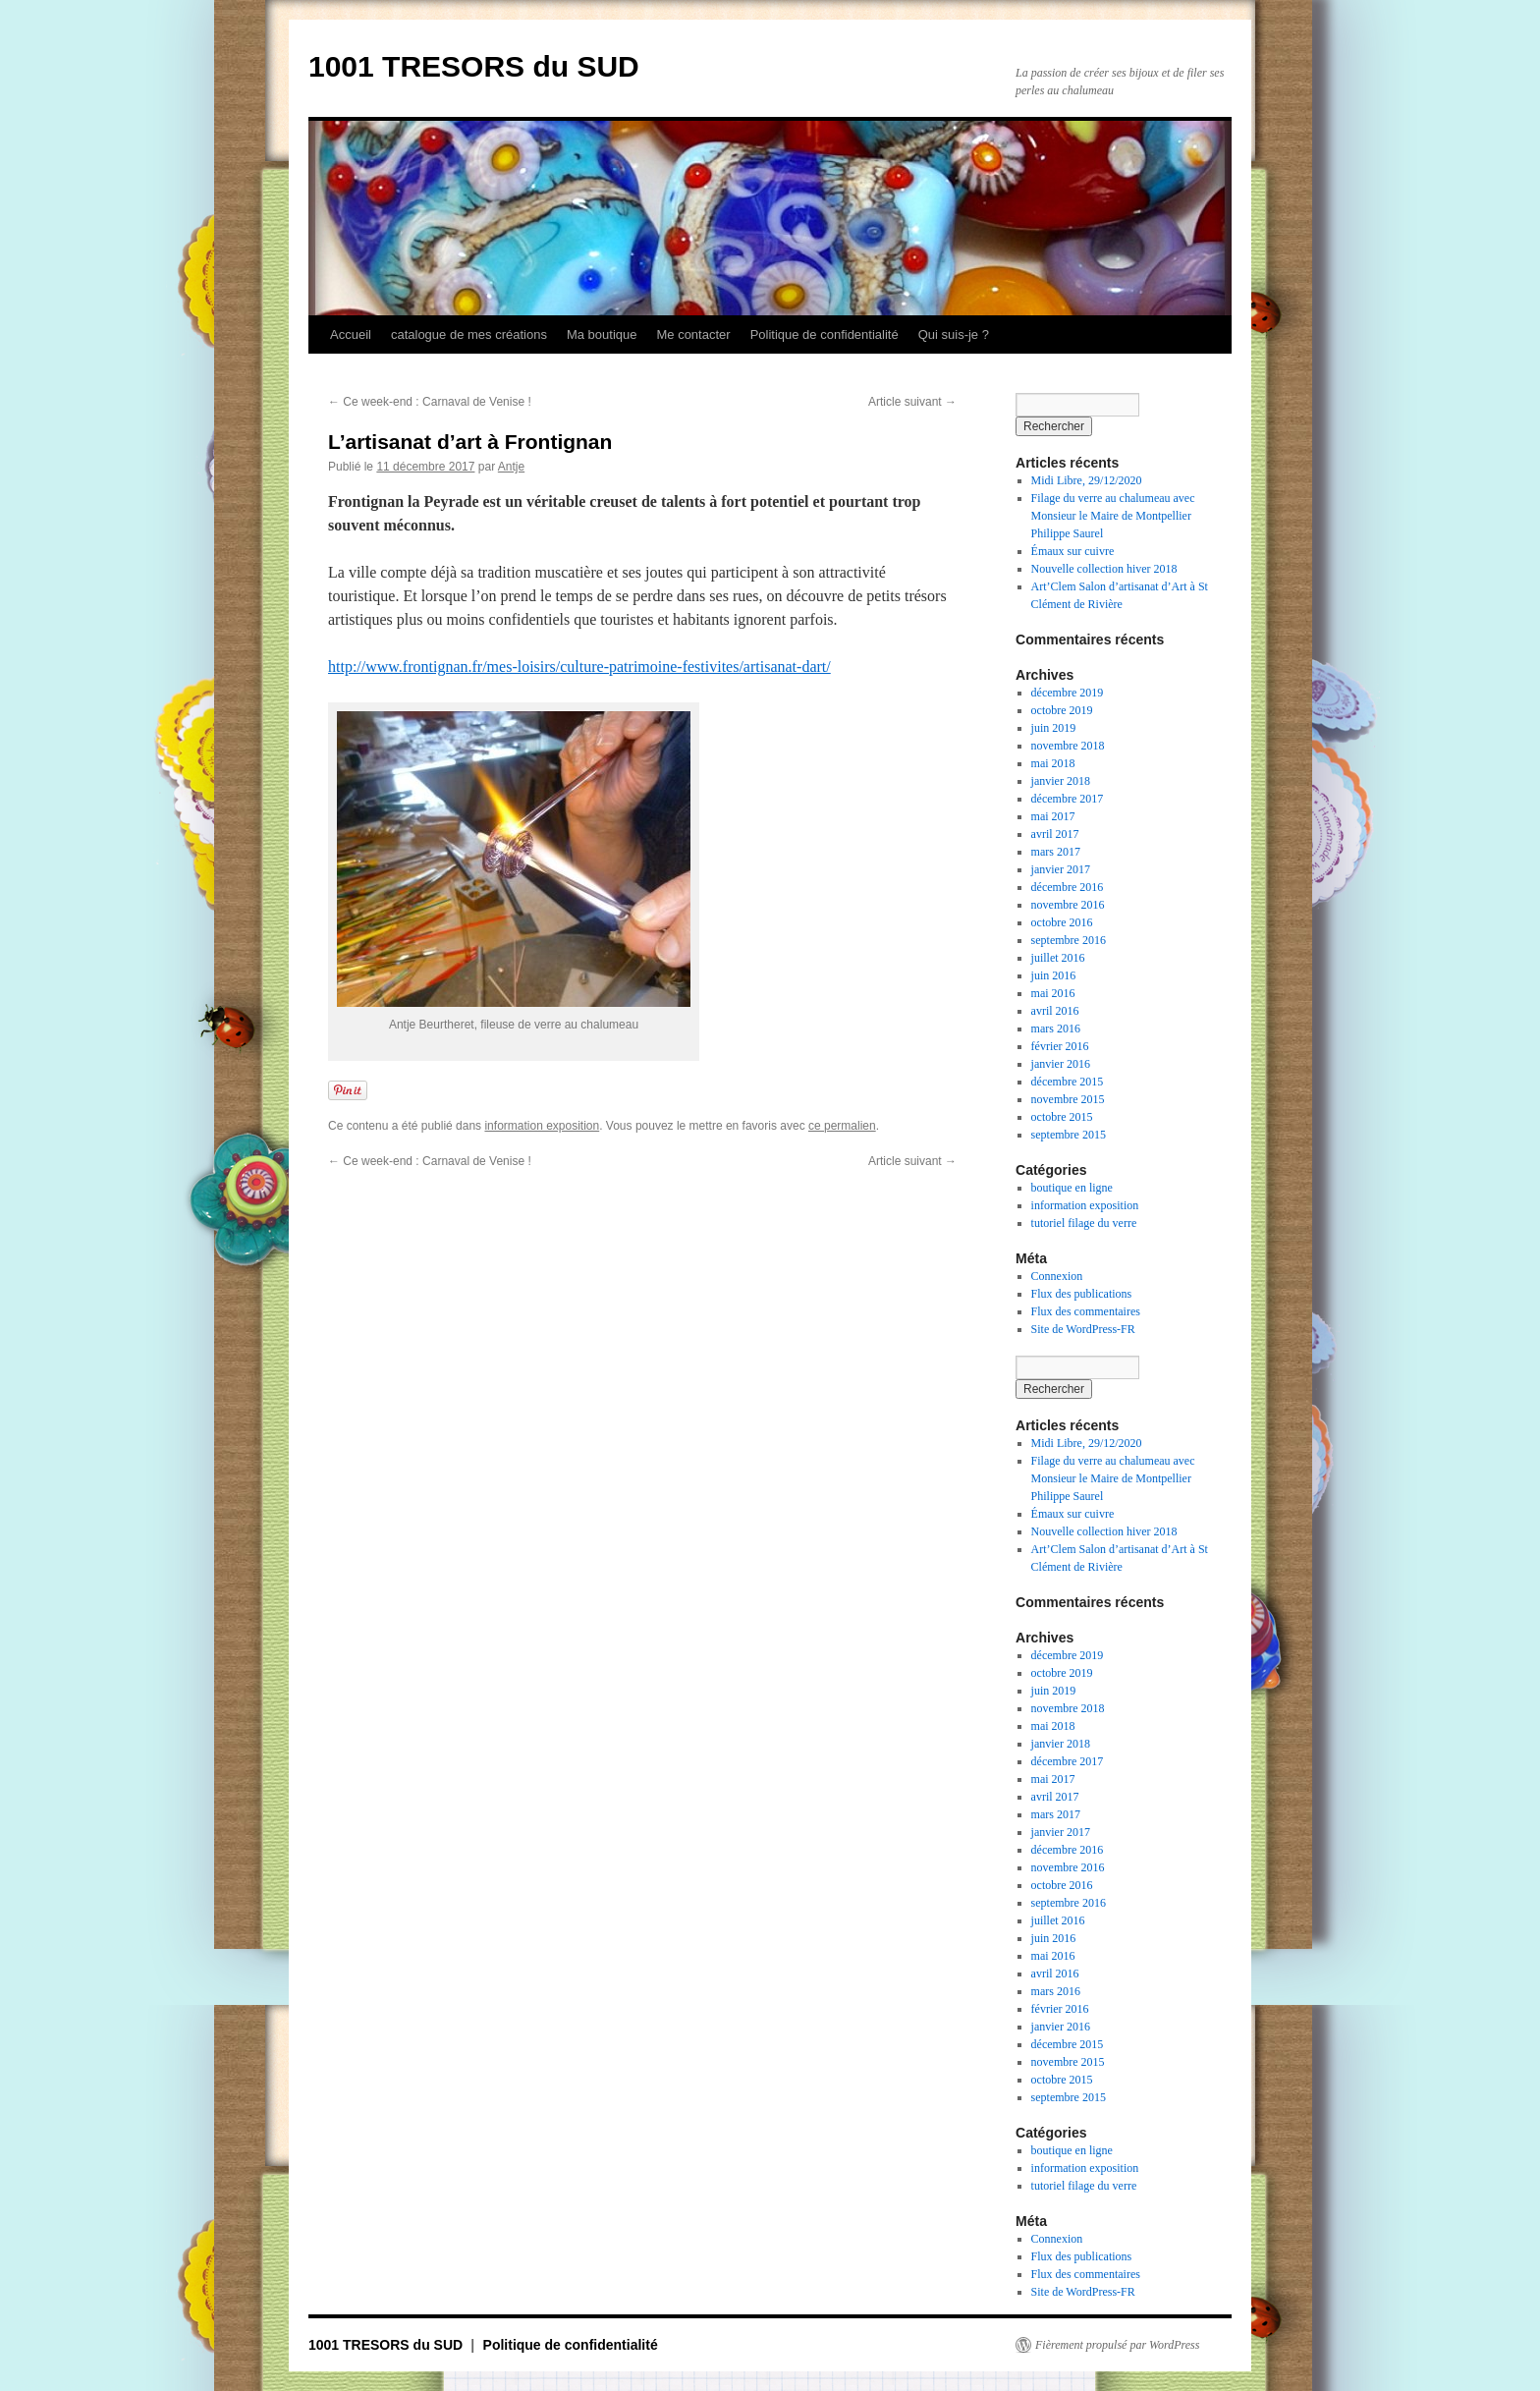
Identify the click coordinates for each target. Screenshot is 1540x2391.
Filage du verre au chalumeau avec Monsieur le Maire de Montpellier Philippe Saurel (1113, 515)
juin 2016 (1053, 975)
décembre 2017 (1067, 799)
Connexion (1057, 1276)
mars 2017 (1055, 852)
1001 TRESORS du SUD (473, 66)
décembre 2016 (1067, 887)
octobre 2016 (1062, 922)
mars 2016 (1055, 1028)
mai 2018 (1053, 763)
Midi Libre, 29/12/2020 (1086, 480)
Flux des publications (1081, 1294)
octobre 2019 (1062, 710)
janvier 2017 (1060, 869)
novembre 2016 (1068, 905)
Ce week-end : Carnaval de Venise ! (429, 402)
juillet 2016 (1058, 958)
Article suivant (912, 402)
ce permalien (842, 1126)
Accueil (350, 334)
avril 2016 (1055, 1011)
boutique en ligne (1072, 1188)
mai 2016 (1053, 993)
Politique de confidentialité (824, 334)
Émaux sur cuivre (1073, 551)
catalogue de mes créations (469, 334)
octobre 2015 (1062, 1117)
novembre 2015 (1068, 1099)
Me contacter (693, 334)
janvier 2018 (1060, 781)
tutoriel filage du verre (1084, 1223)
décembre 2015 (1067, 1081)
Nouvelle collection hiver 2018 (1104, 569)
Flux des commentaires (1085, 1311)
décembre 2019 (1067, 692)
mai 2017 (1053, 816)
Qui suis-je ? (953, 334)
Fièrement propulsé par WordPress (1117, 2345)
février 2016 (1060, 1046)
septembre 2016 (1068, 940)
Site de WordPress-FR (1083, 1329)
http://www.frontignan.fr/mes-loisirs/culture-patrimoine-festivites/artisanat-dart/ (579, 666)
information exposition (541, 1126)
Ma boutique (602, 334)
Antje (511, 466)
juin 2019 (1053, 728)
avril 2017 (1055, 834)
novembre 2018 (1068, 745)
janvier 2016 (1060, 1064)
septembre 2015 (1068, 1134)
